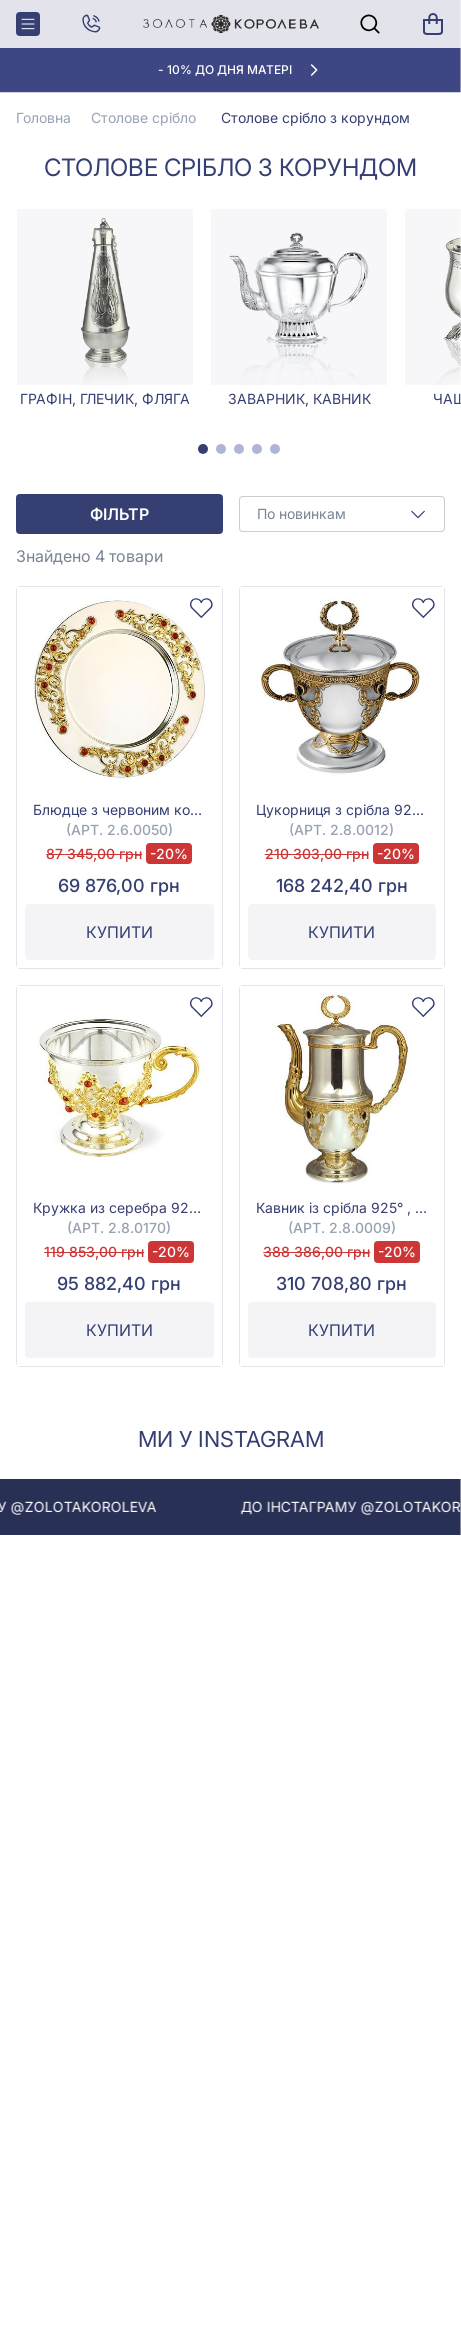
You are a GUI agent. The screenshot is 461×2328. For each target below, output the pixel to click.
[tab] (203, 449)
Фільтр (119, 514)
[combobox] (342, 514)
